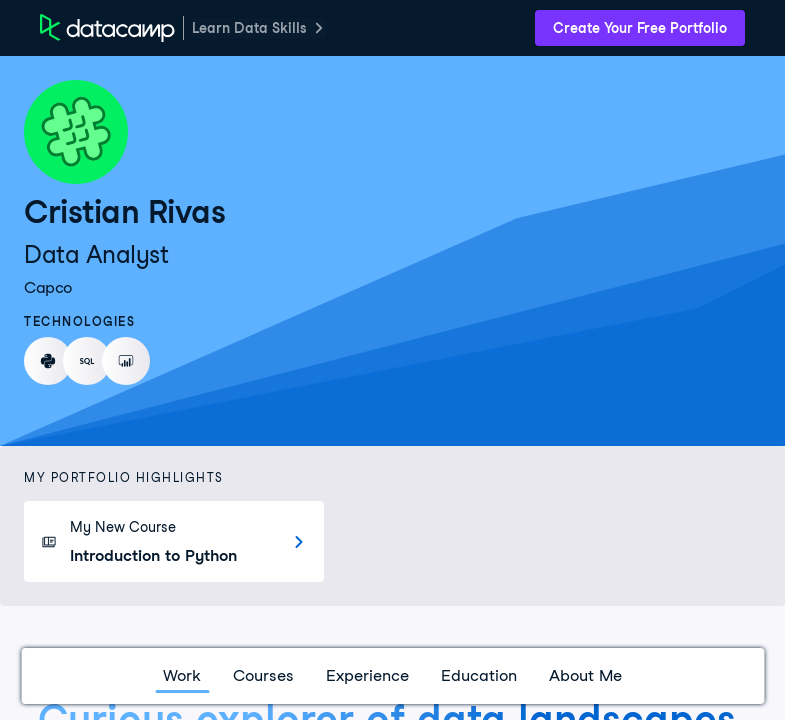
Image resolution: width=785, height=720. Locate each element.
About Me (585, 675)
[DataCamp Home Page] (107, 28)
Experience (367, 675)
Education (479, 675)
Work (182, 675)
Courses (263, 675)
